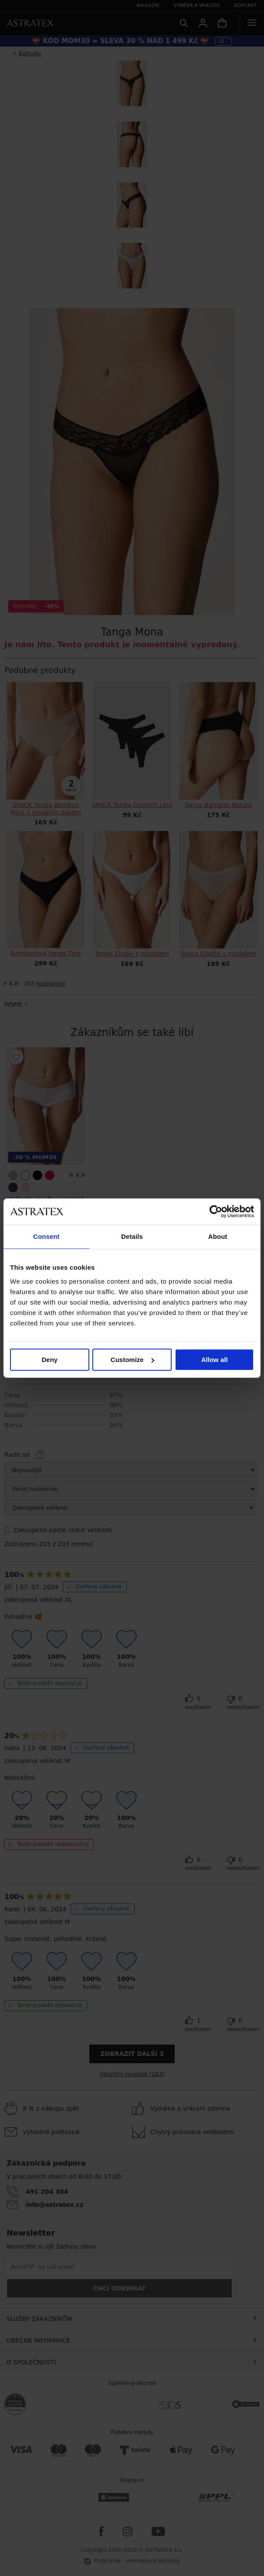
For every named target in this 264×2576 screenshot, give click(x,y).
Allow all (214, 1359)
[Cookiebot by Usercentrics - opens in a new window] (216, 1211)
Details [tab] (132, 1236)
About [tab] (217, 1236)
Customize (132, 1359)
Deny (49, 1359)
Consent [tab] (46, 1236)
